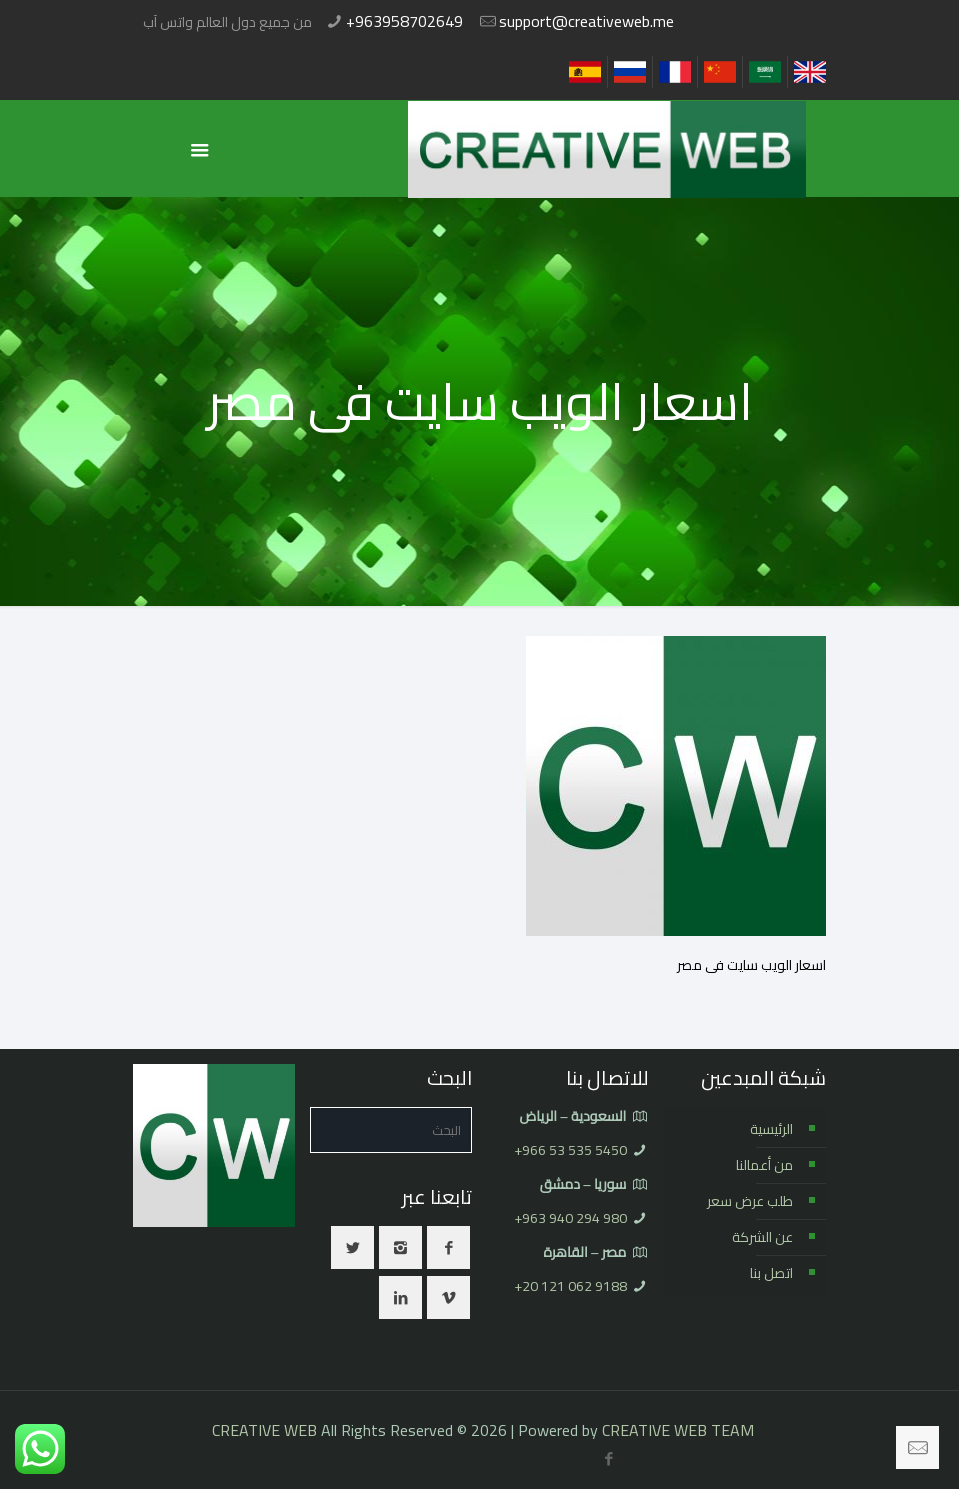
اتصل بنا (771, 1273)
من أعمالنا (764, 1165)
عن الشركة (762, 1237)
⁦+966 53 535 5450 (570, 1150)
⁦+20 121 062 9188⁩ (570, 1286)
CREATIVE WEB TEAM (678, 1430)
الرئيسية (771, 1129)
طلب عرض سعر (750, 1201)
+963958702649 (404, 21)
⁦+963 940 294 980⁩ (570, 1218)
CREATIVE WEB (264, 1430)
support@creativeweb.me (586, 21)
